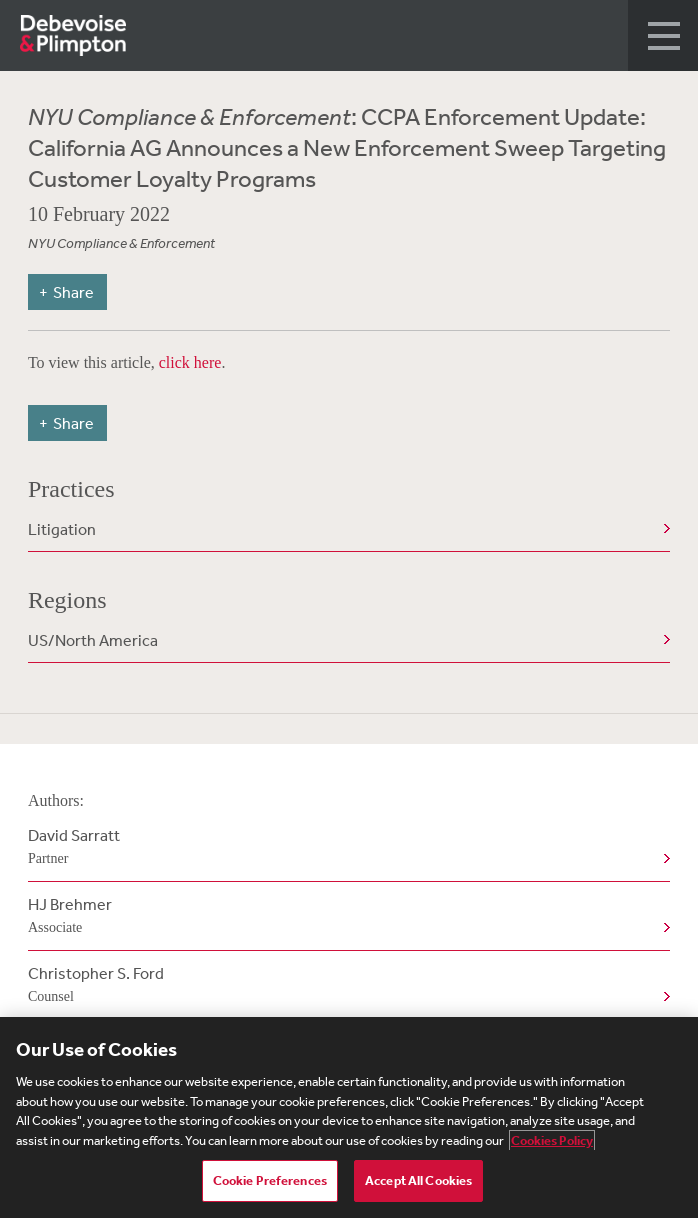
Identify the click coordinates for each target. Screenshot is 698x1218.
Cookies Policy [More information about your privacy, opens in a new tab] (552, 1140)
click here (190, 362)
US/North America (93, 640)
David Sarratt (345, 848)
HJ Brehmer (345, 917)
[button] (663, 35)
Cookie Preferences (270, 1180)
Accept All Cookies (418, 1180)
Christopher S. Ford (345, 986)
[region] (349, 1117)
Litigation (62, 529)
